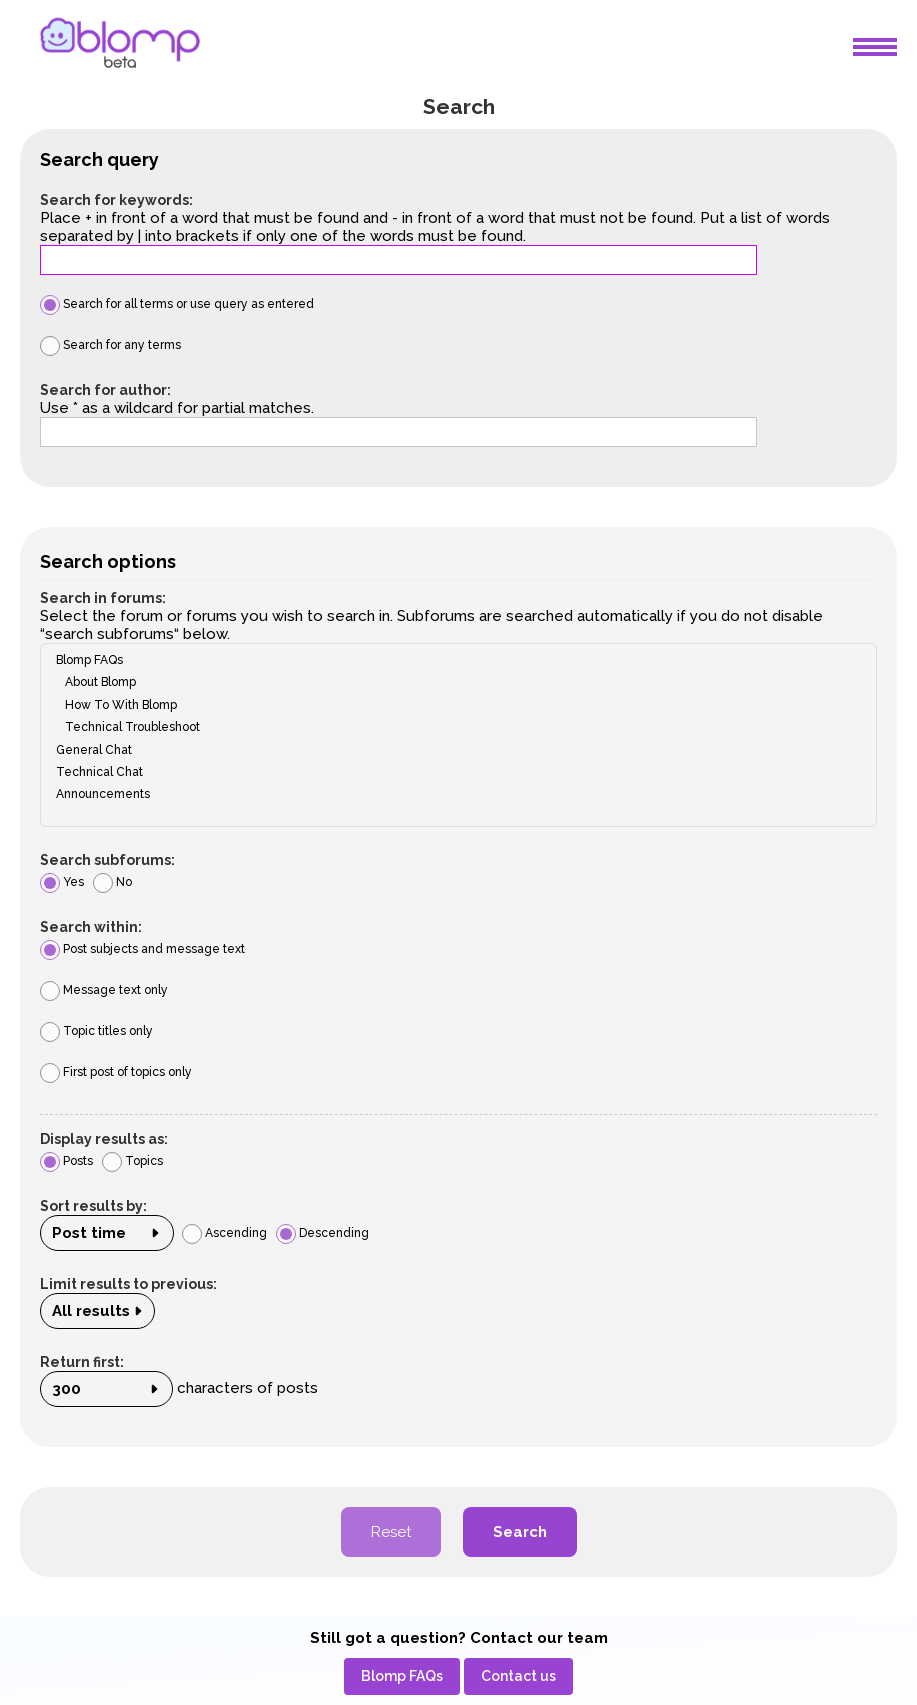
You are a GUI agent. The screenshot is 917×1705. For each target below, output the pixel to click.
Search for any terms (110, 345)
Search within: (91, 927)
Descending (322, 1233)
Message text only (104, 990)
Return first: (82, 1362)
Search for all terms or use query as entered (177, 304)
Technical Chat (452, 772)
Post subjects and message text (142, 949)
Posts (66, 1161)
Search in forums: (103, 598)
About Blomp (452, 682)
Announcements (452, 794)
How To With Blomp (452, 705)
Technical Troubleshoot (452, 727)
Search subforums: (107, 860)
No (112, 882)
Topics (132, 1161)
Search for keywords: (116, 200)
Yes (62, 882)
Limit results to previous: (128, 1284)
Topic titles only (96, 1031)
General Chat (452, 750)
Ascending (224, 1233)
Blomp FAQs (452, 660)
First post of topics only (116, 1072)
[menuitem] (402, 1676)
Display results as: (104, 1139)
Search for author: (105, 390)
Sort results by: (93, 1206)
